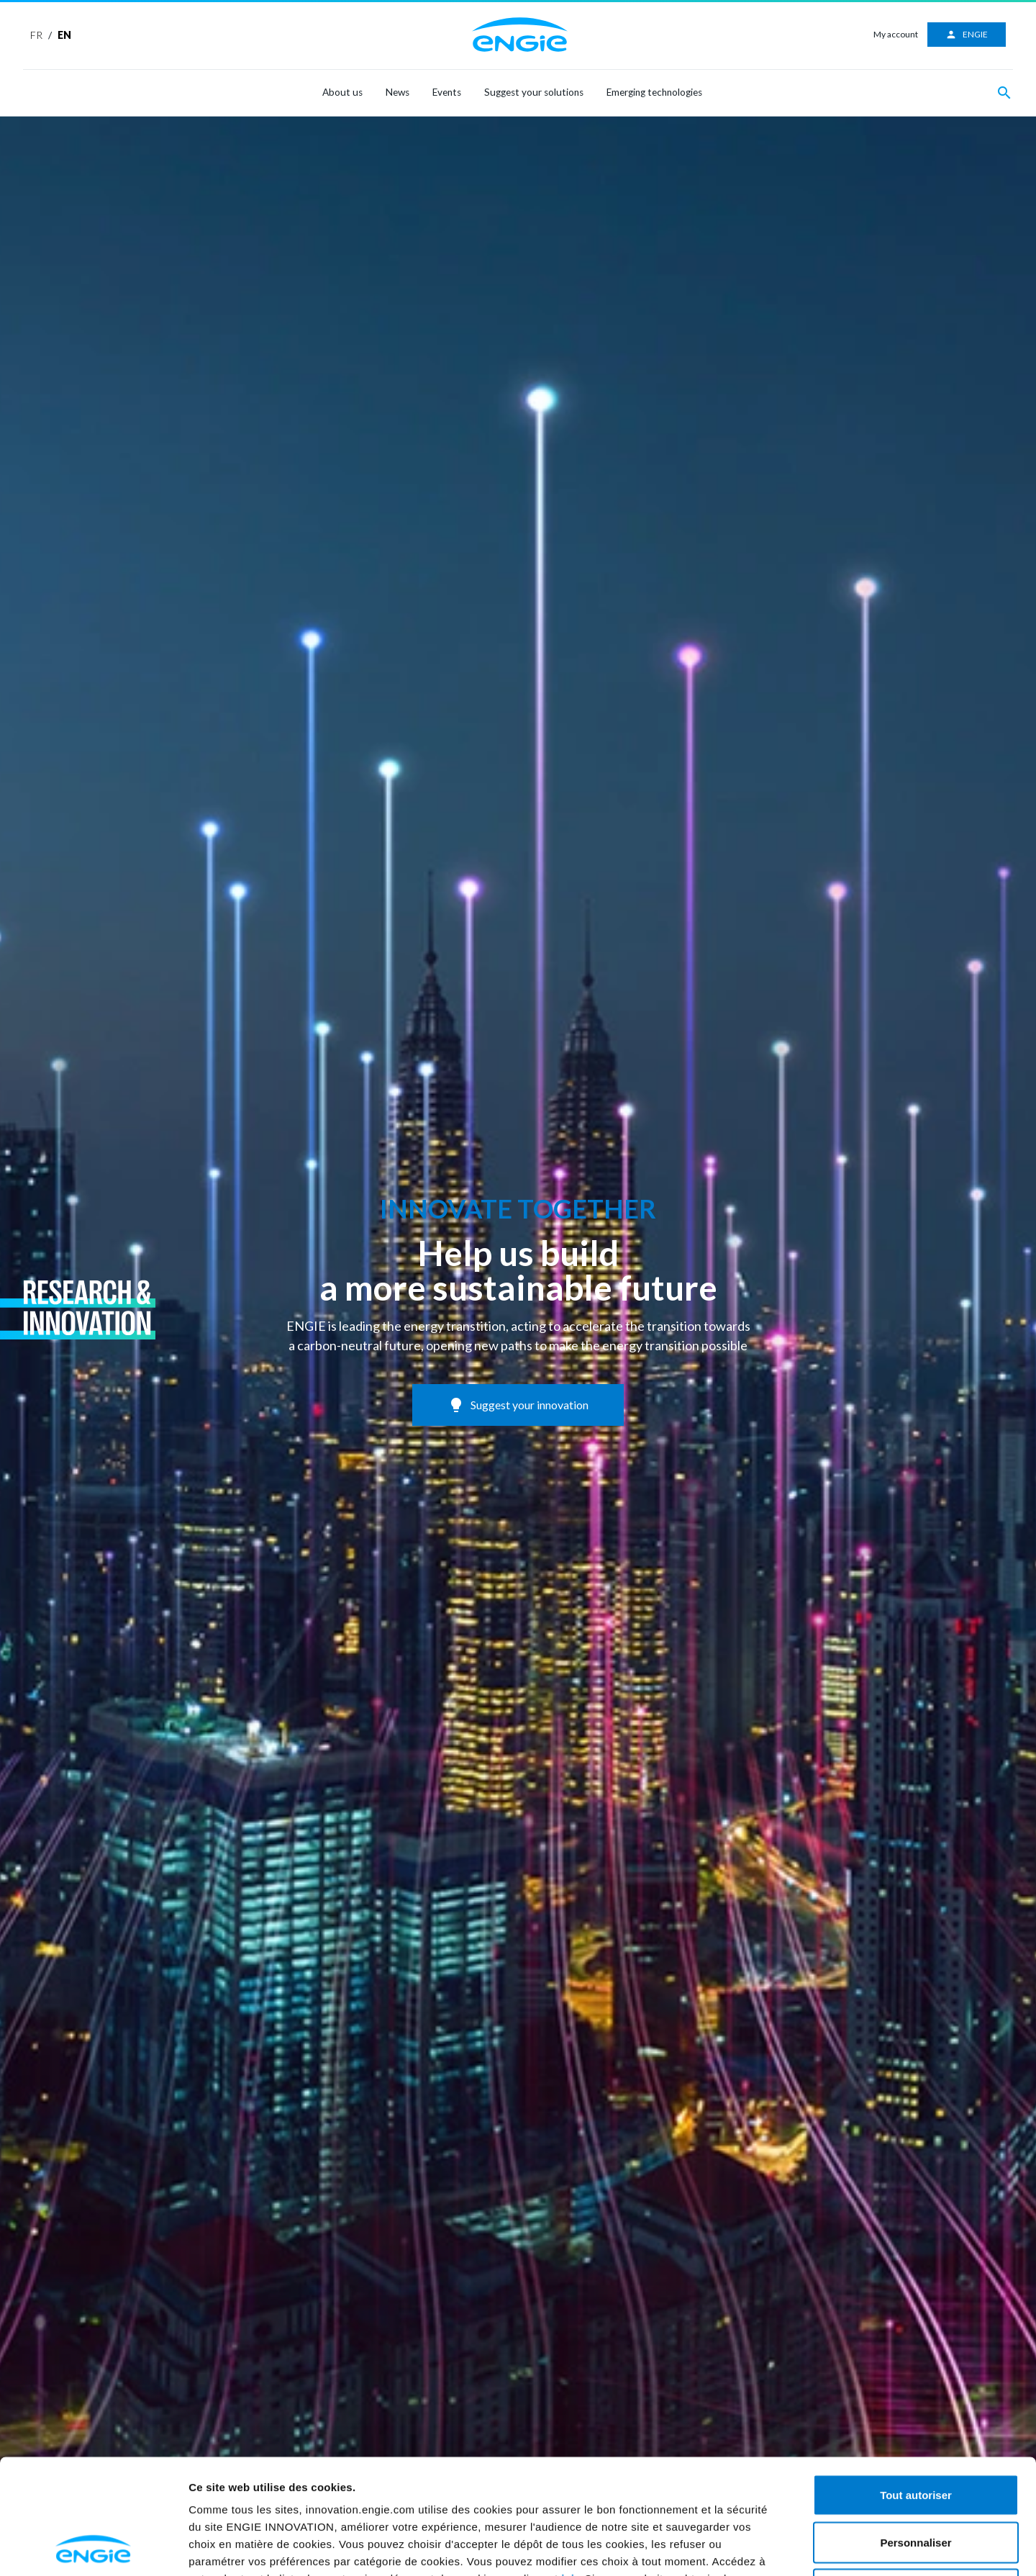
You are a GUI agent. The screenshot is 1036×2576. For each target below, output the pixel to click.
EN (64, 35)
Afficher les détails (860, 2547)
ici (567, 2470)
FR (36, 35)
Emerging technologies (654, 92)
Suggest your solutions (533, 92)
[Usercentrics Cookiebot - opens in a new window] (93, 2548)
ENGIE (966, 34)
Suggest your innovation (518, 1405)
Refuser (916, 2481)
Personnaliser (915, 2434)
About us (342, 92)
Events (446, 92)
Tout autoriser (916, 2387)
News (397, 92)
